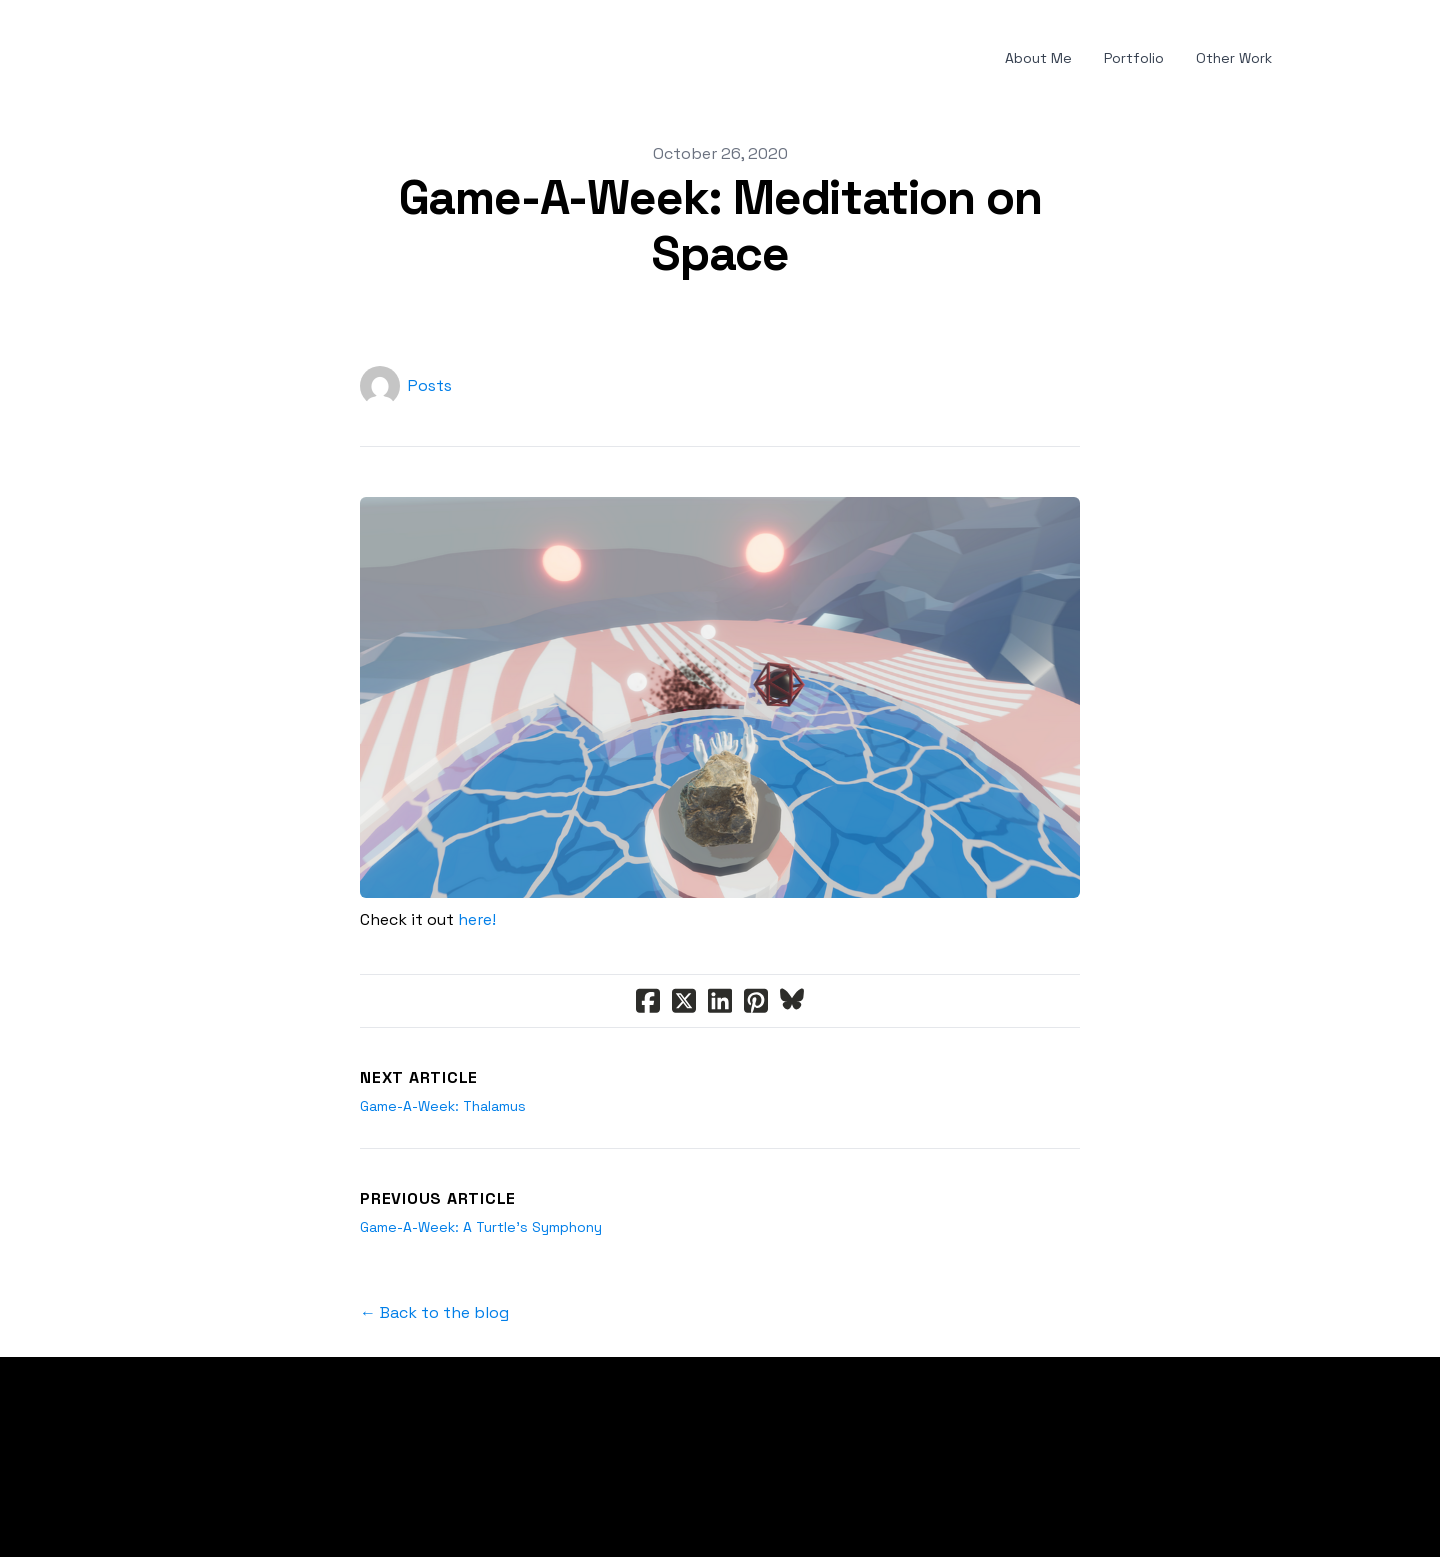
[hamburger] (128, 59)
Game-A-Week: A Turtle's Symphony (481, 1227)
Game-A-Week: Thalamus (443, 1106)
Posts (430, 385)
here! (477, 919)
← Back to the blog (434, 1312)
